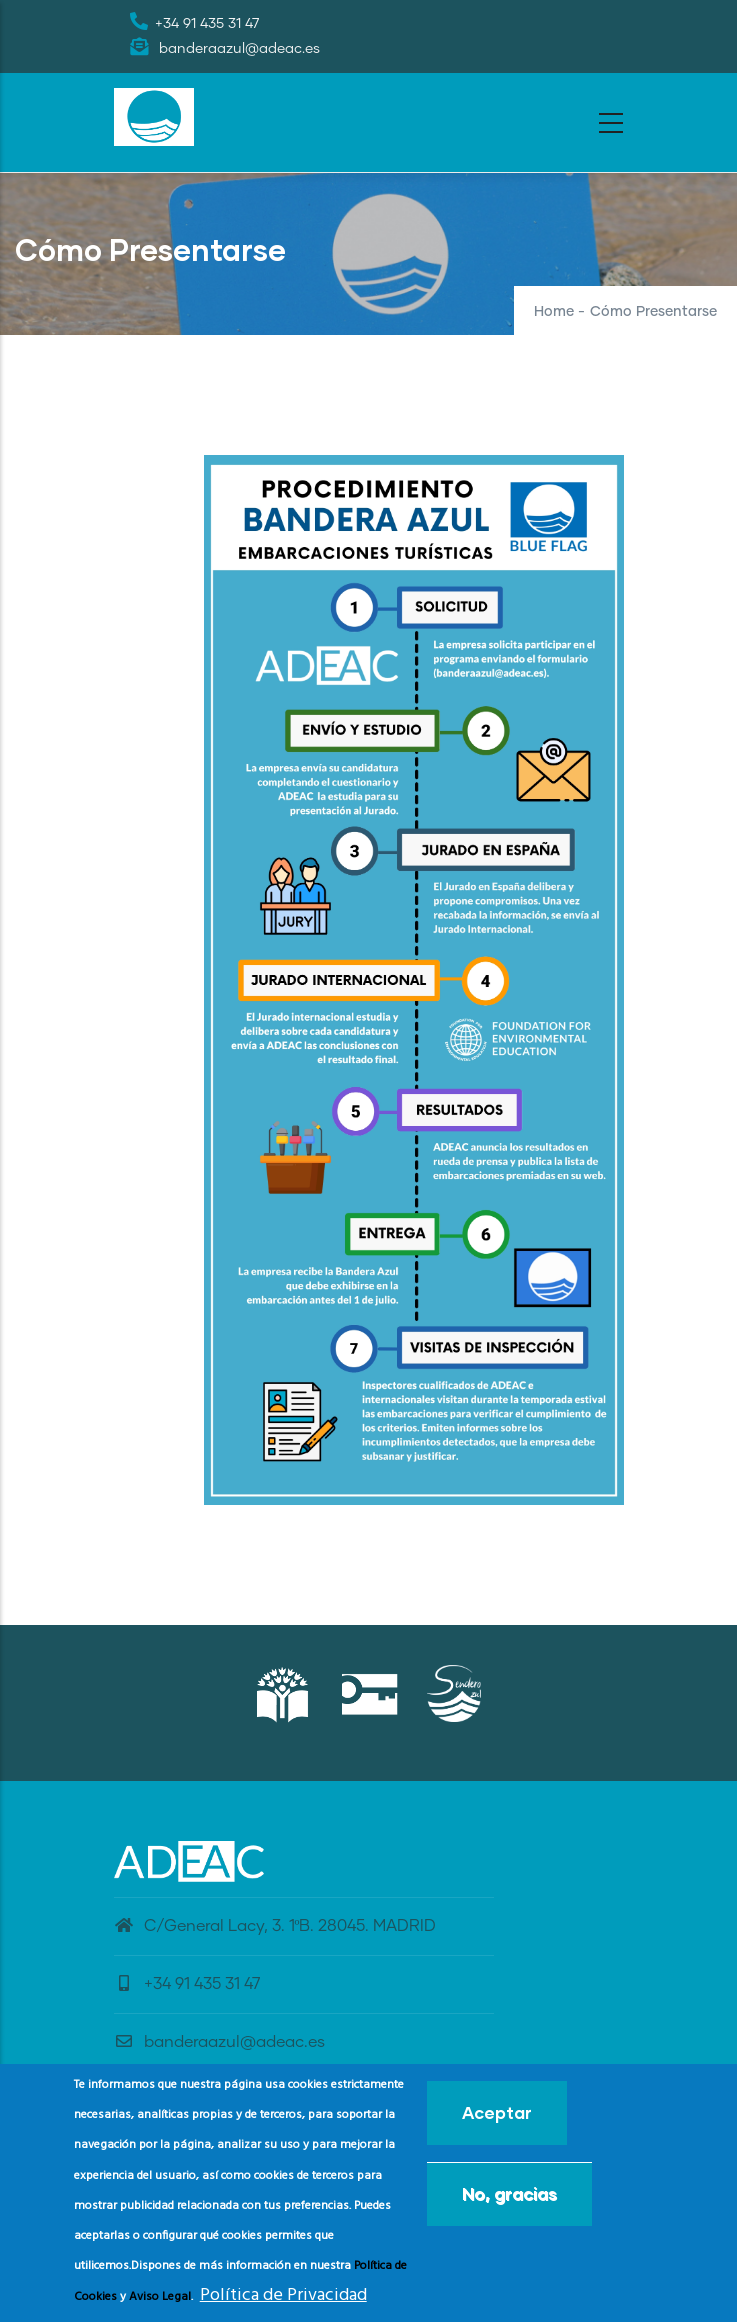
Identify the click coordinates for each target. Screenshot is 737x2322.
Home (554, 312)
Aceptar (497, 2118)
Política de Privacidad (283, 2301)
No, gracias (509, 2199)
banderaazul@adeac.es (219, 2042)
